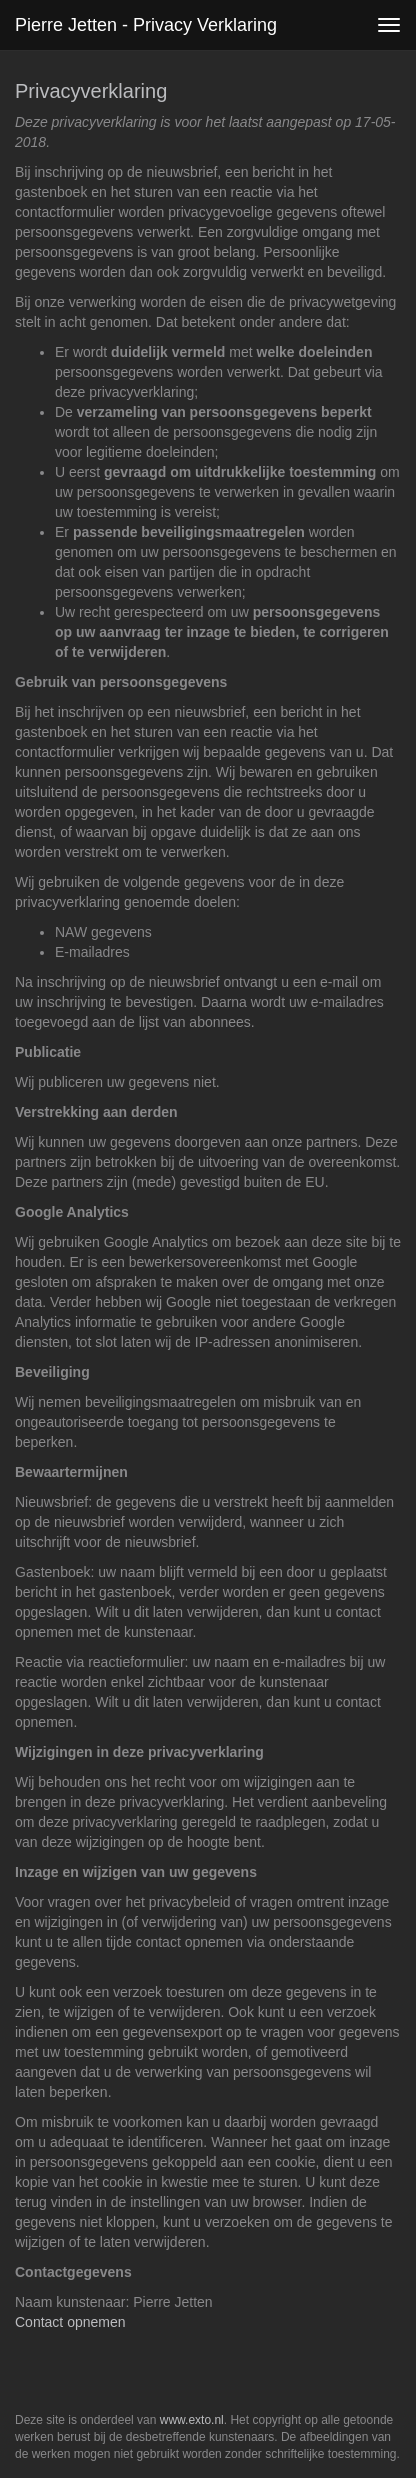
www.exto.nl (192, 2420)
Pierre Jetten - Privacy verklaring (146, 25)
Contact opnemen (70, 2322)
